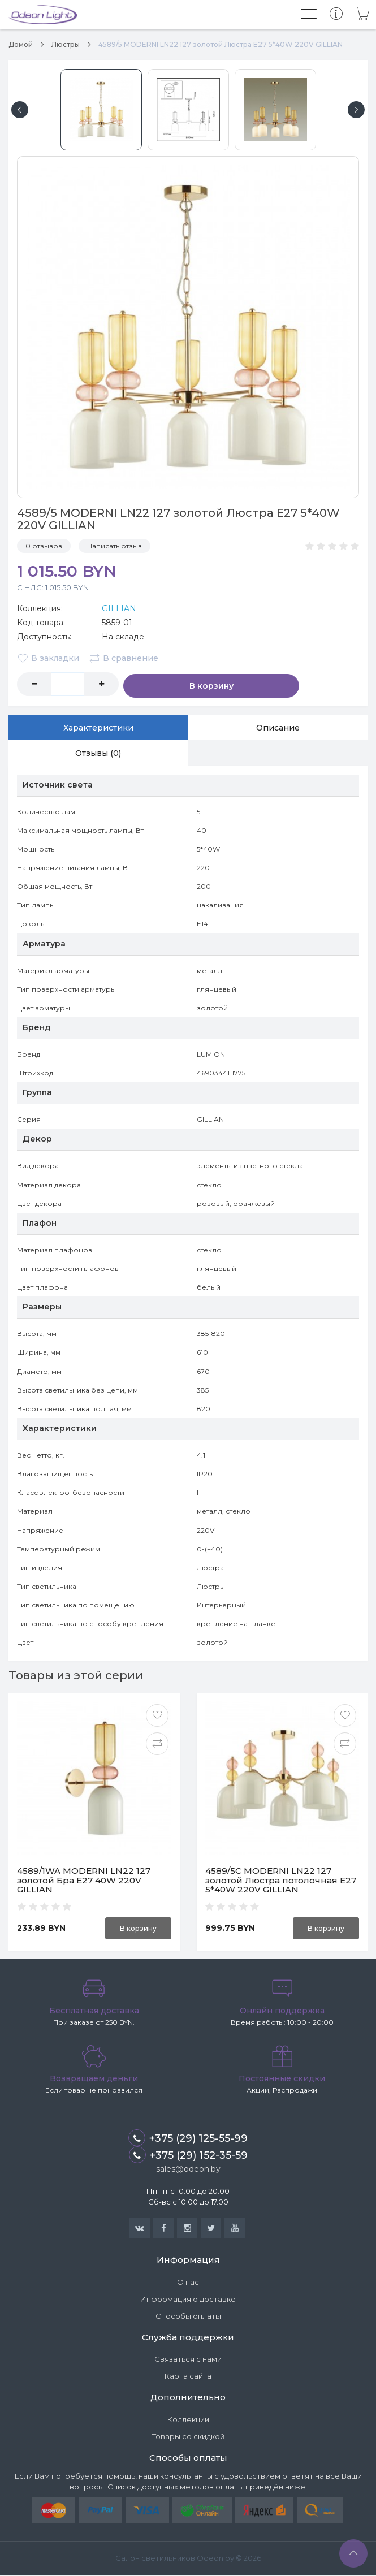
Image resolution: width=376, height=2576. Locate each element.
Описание (278, 726)
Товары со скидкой (188, 2437)
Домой (20, 44)
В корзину (170, 684)
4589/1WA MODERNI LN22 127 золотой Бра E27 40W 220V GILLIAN (83, 1881)
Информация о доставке (188, 2300)
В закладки (48, 658)
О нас (188, 2283)
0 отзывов (43, 546)
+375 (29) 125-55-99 (188, 2138)
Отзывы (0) (98, 754)
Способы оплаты (188, 2317)
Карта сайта (188, 2376)
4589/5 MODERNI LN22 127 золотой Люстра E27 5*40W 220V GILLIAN (220, 44)
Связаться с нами (188, 2360)
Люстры (65, 44)
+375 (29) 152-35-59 (188, 2155)
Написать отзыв (114, 546)
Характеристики (98, 726)
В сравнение (124, 658)
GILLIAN (119, 608)
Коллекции (188, 2420)
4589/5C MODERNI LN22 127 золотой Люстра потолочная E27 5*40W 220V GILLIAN (280, 1881)
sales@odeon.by (188, 2170)
